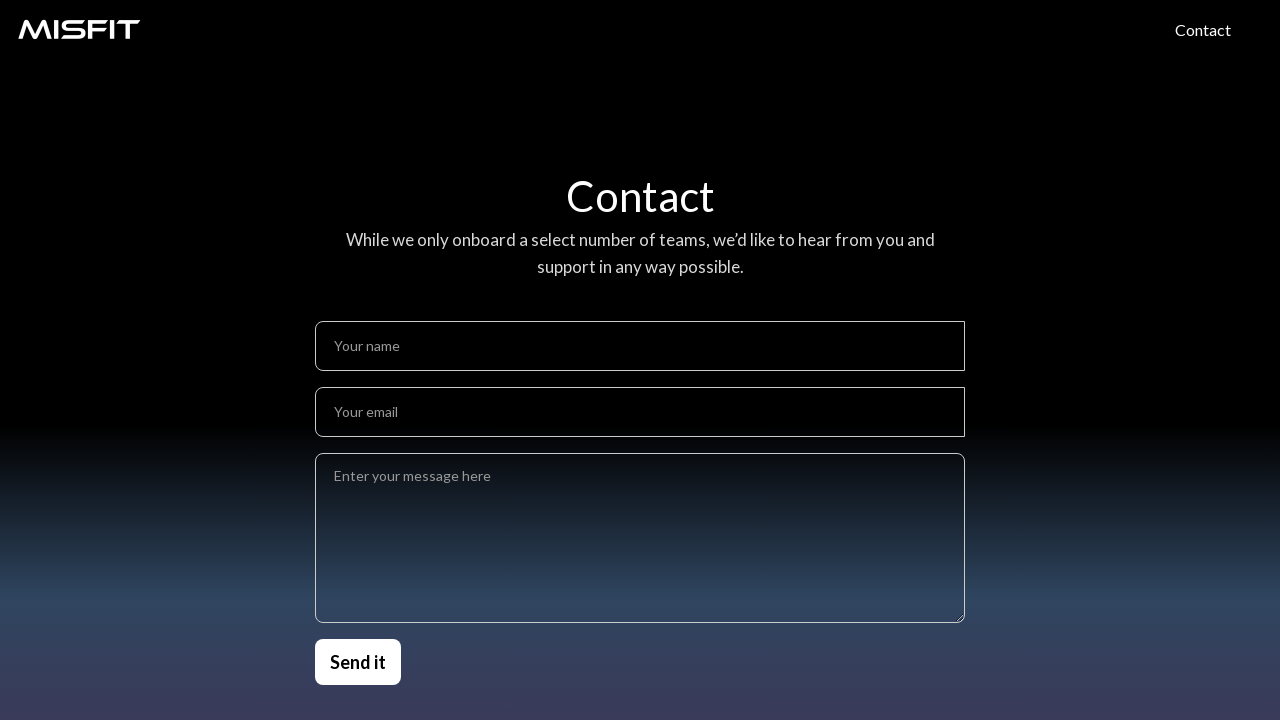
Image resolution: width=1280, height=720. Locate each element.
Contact (1203, 29)
